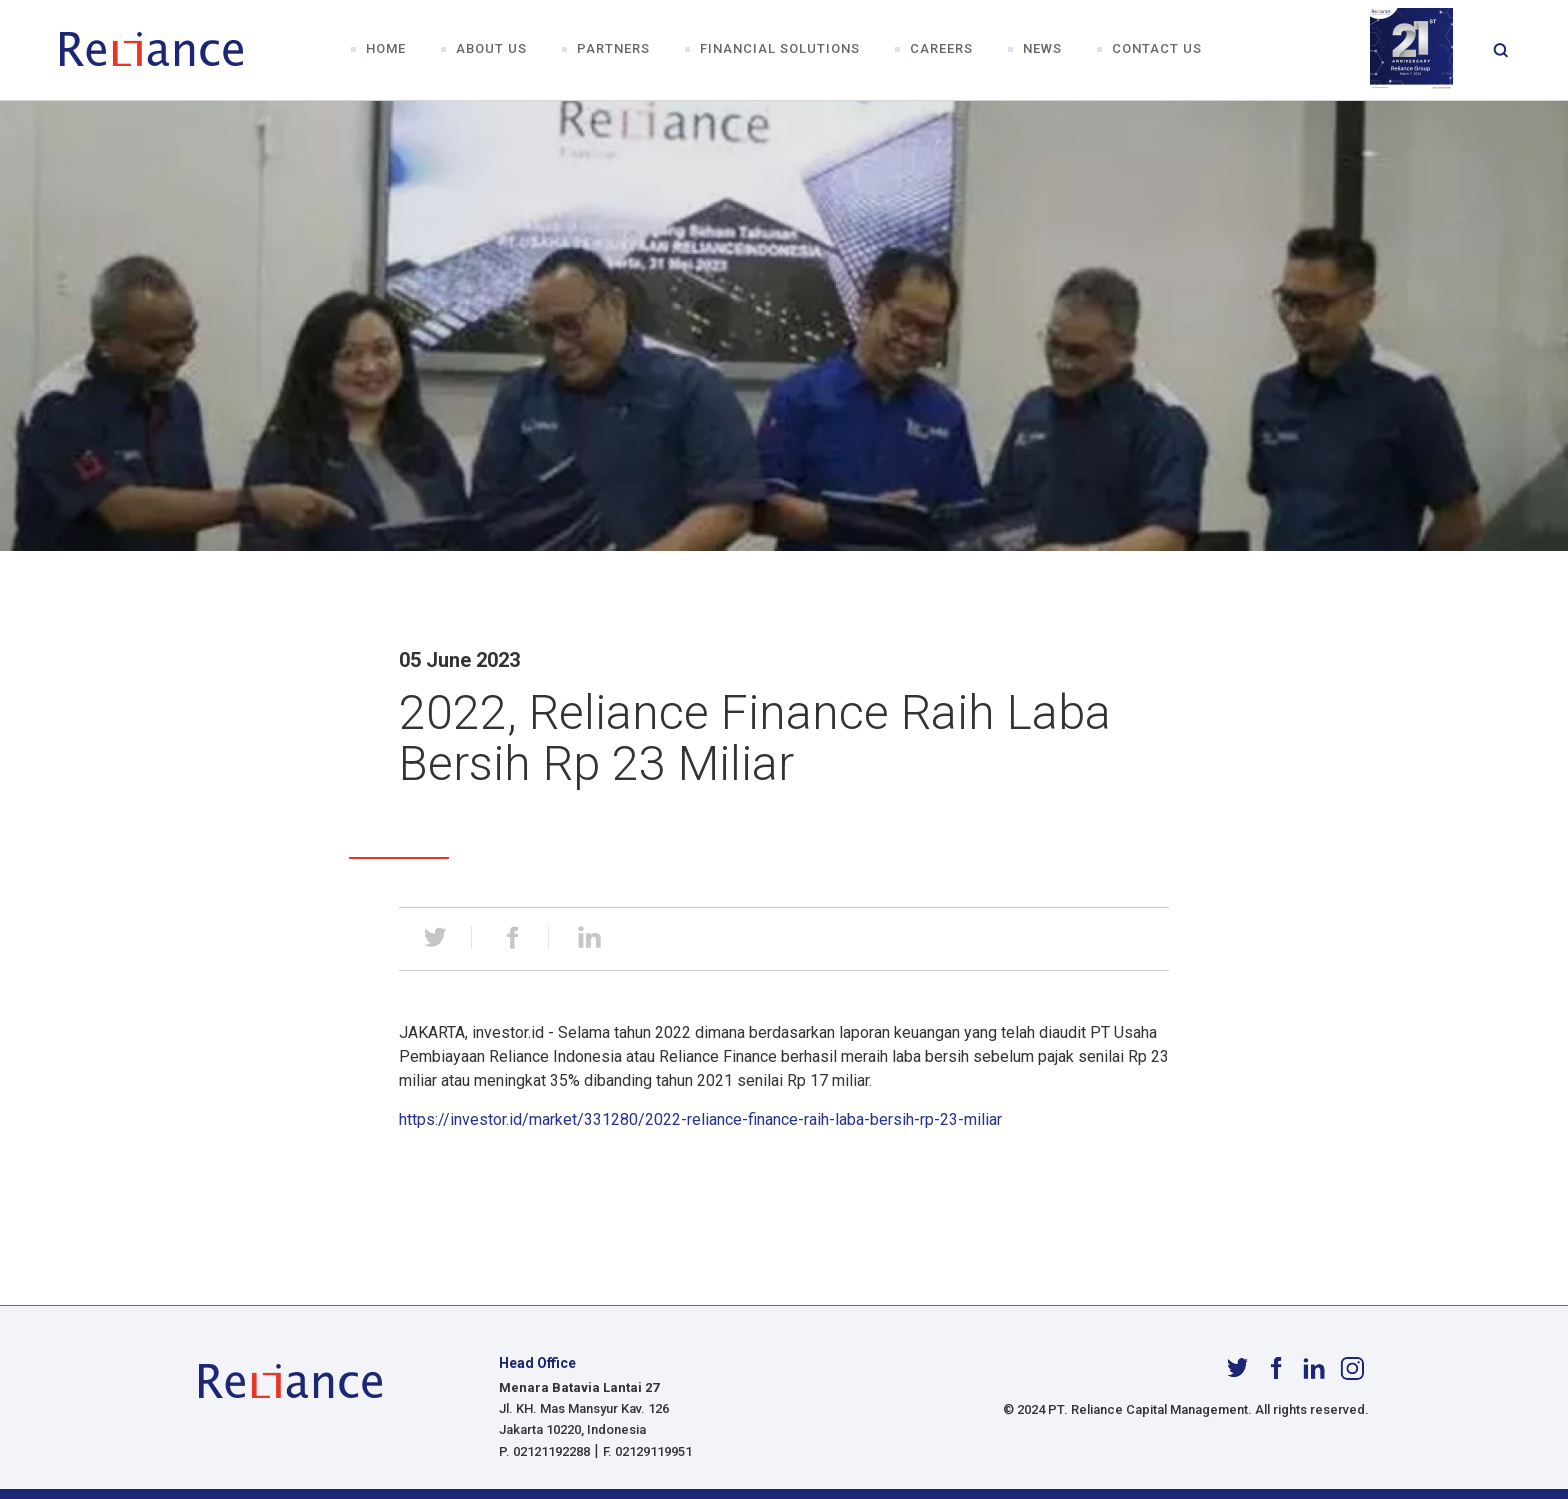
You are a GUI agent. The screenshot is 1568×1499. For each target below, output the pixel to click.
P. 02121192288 (544, 1451)
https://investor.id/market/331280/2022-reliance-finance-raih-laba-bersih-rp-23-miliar (700, 1119)
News (1042, 49)
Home (386, 49)
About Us (491, 49)
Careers (941, 49)
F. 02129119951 (647, 1451)
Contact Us (1157, 49)
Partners (613, 49)
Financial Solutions (780, 49)
